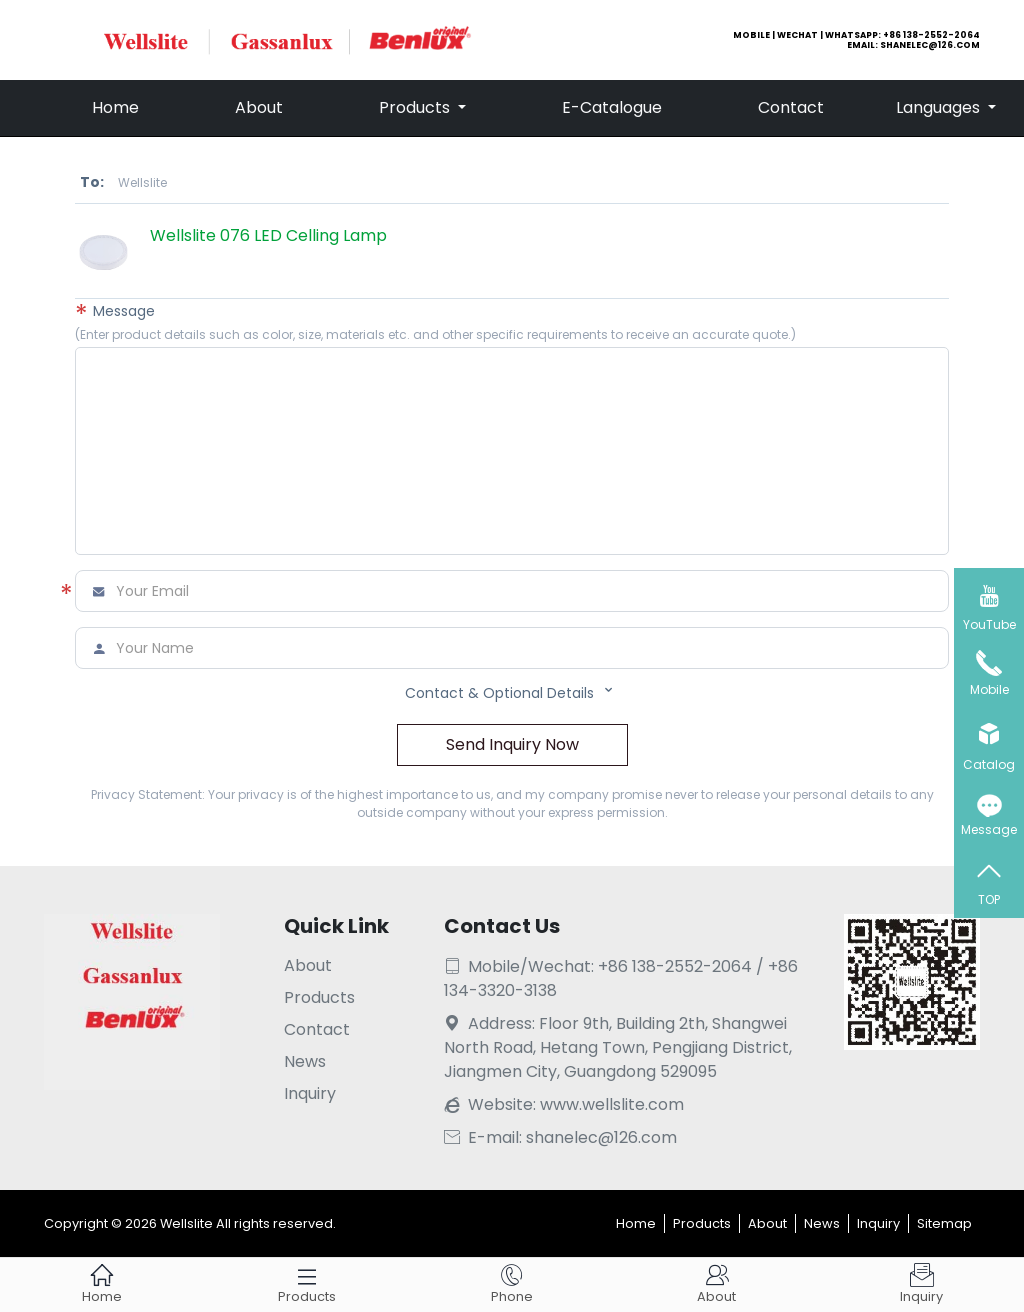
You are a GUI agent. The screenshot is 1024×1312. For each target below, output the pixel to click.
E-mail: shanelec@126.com (560, 1137)
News (305, 1061)
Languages (940, 107)
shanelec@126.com (930, 45)
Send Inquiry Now (512, 744)
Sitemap (944, 1223)
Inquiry (310, 1093)
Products (416, 107)
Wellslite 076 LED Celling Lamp (268, 235)
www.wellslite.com (612, 1104)
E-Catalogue (612, 107)
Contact (791, 107)
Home (115, 107)
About (259, 107)
